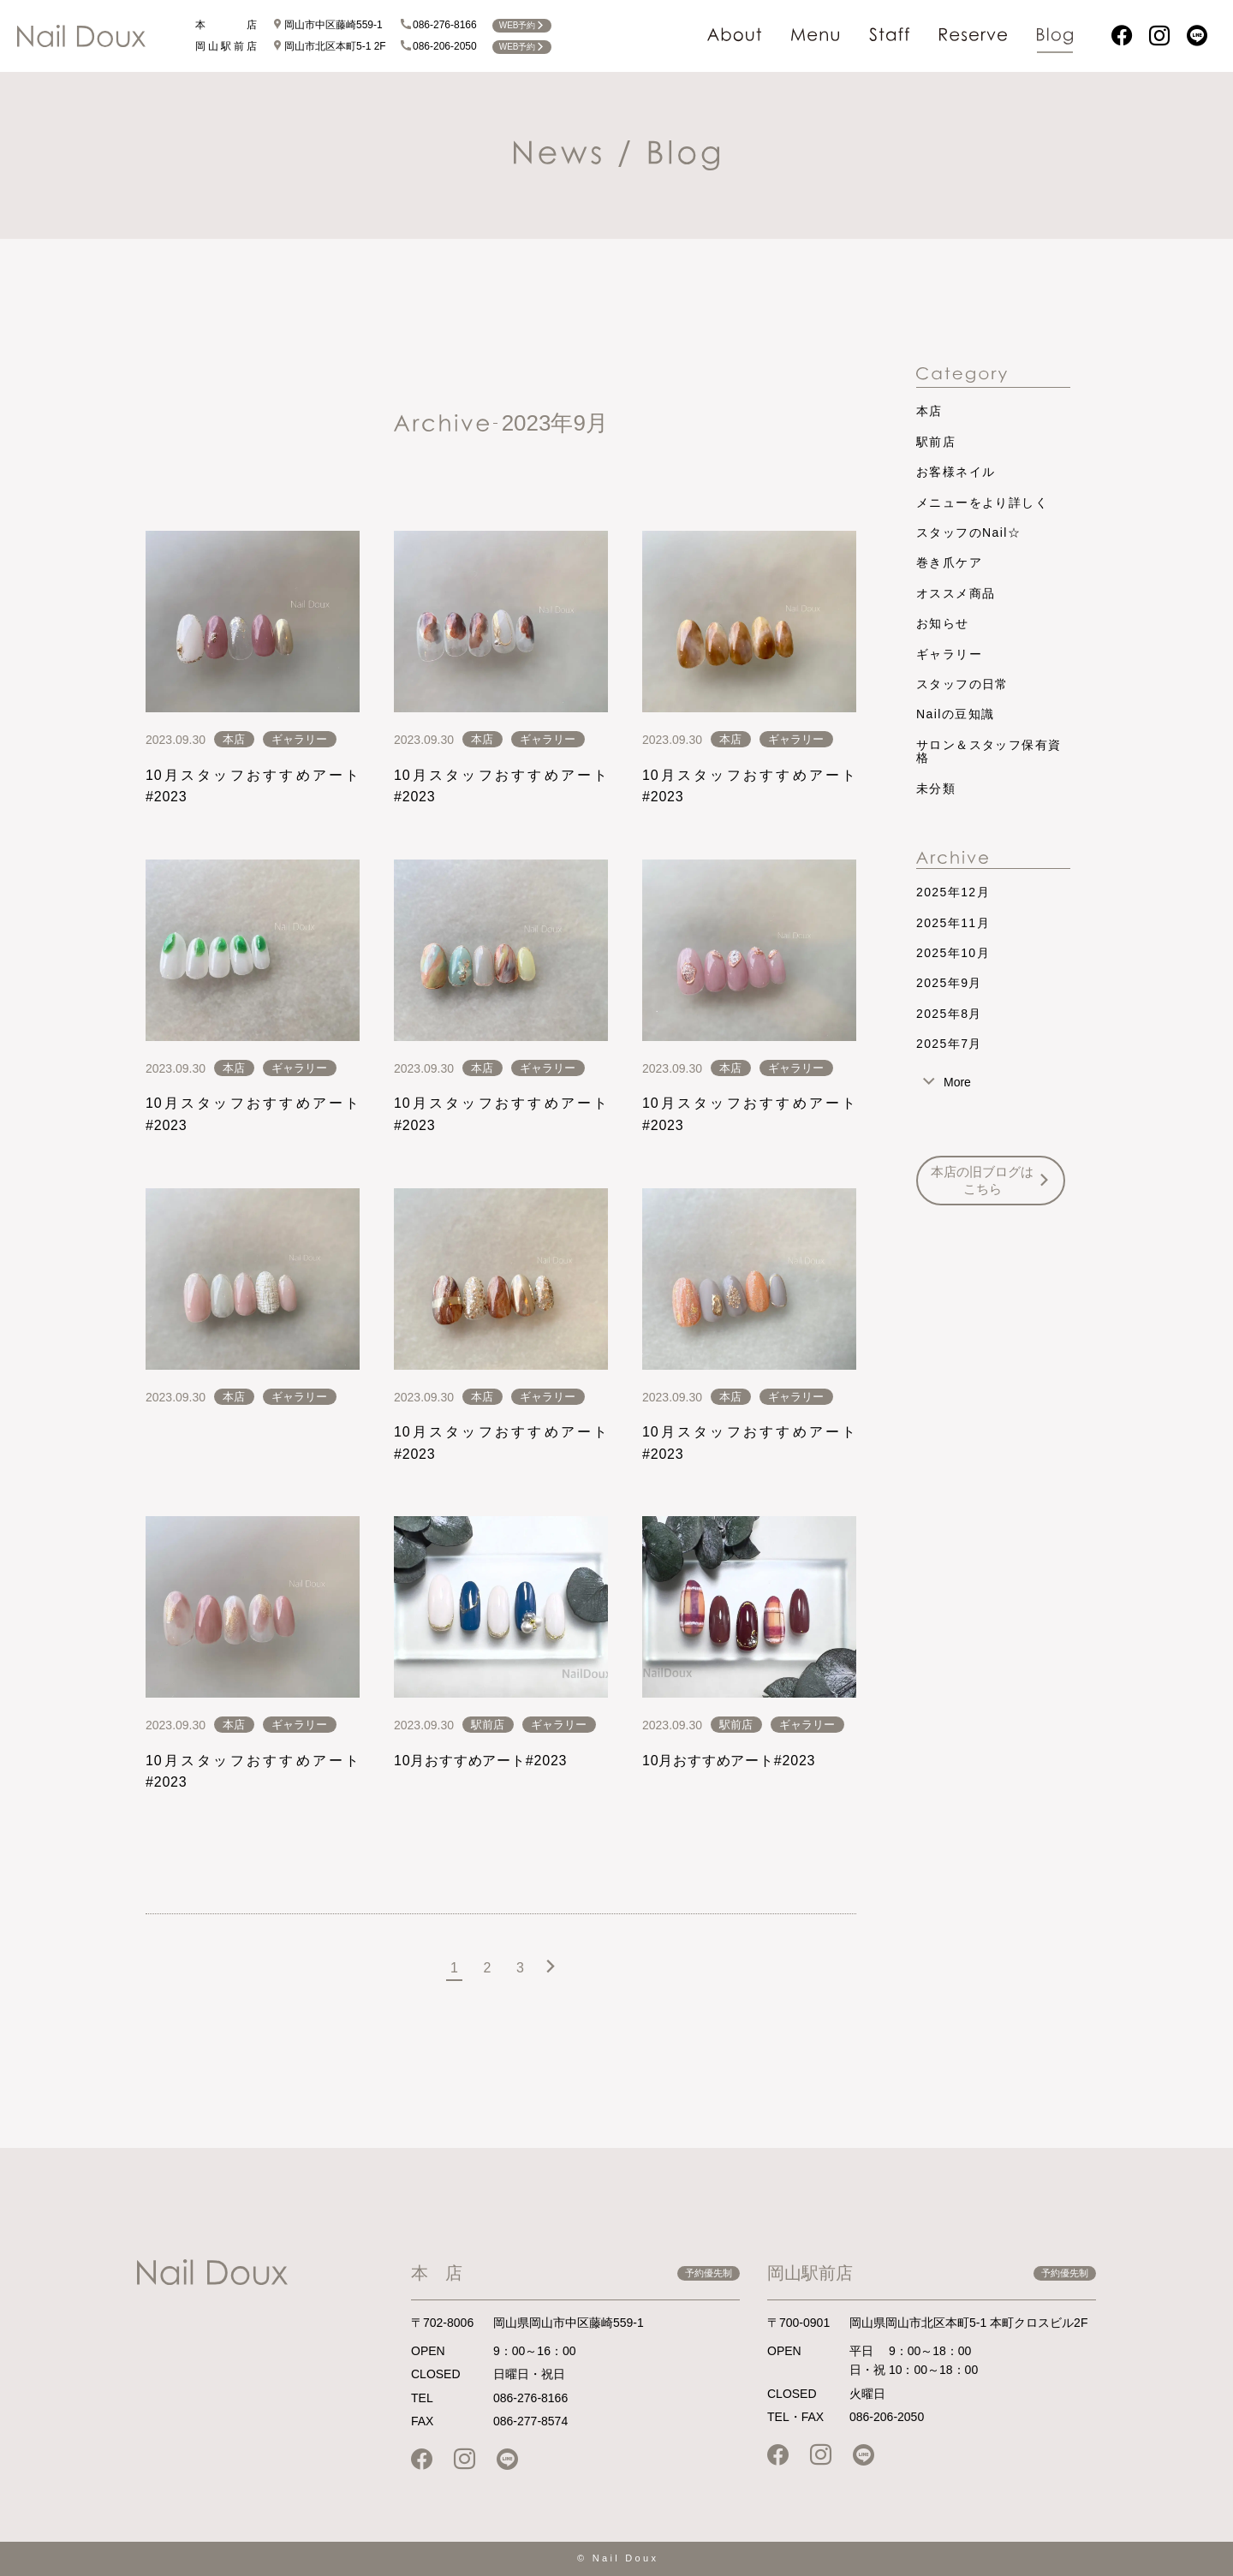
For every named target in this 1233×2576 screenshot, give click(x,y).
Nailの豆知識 (955, 714)
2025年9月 (949, 983)
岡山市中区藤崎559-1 (327, 25)
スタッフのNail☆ (968, 532)
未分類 (936, 788)
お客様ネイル (955, 472)
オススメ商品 (955, 593)
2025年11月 (953, 923)
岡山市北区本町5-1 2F (329, 46)
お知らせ (942, 623)
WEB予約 (522, 25)
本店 (234, 739)
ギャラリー (299, 739)
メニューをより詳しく (982, 502)
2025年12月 (953, 892)
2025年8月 (949, 1013)
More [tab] (957, 1082)
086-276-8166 (439, 25)
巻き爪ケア (949, 562)
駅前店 (487, 1724)
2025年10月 (953, 953)
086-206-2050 (439, 46)
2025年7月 (949, 1043)
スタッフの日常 (962, 684)
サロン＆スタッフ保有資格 (988, 751)
